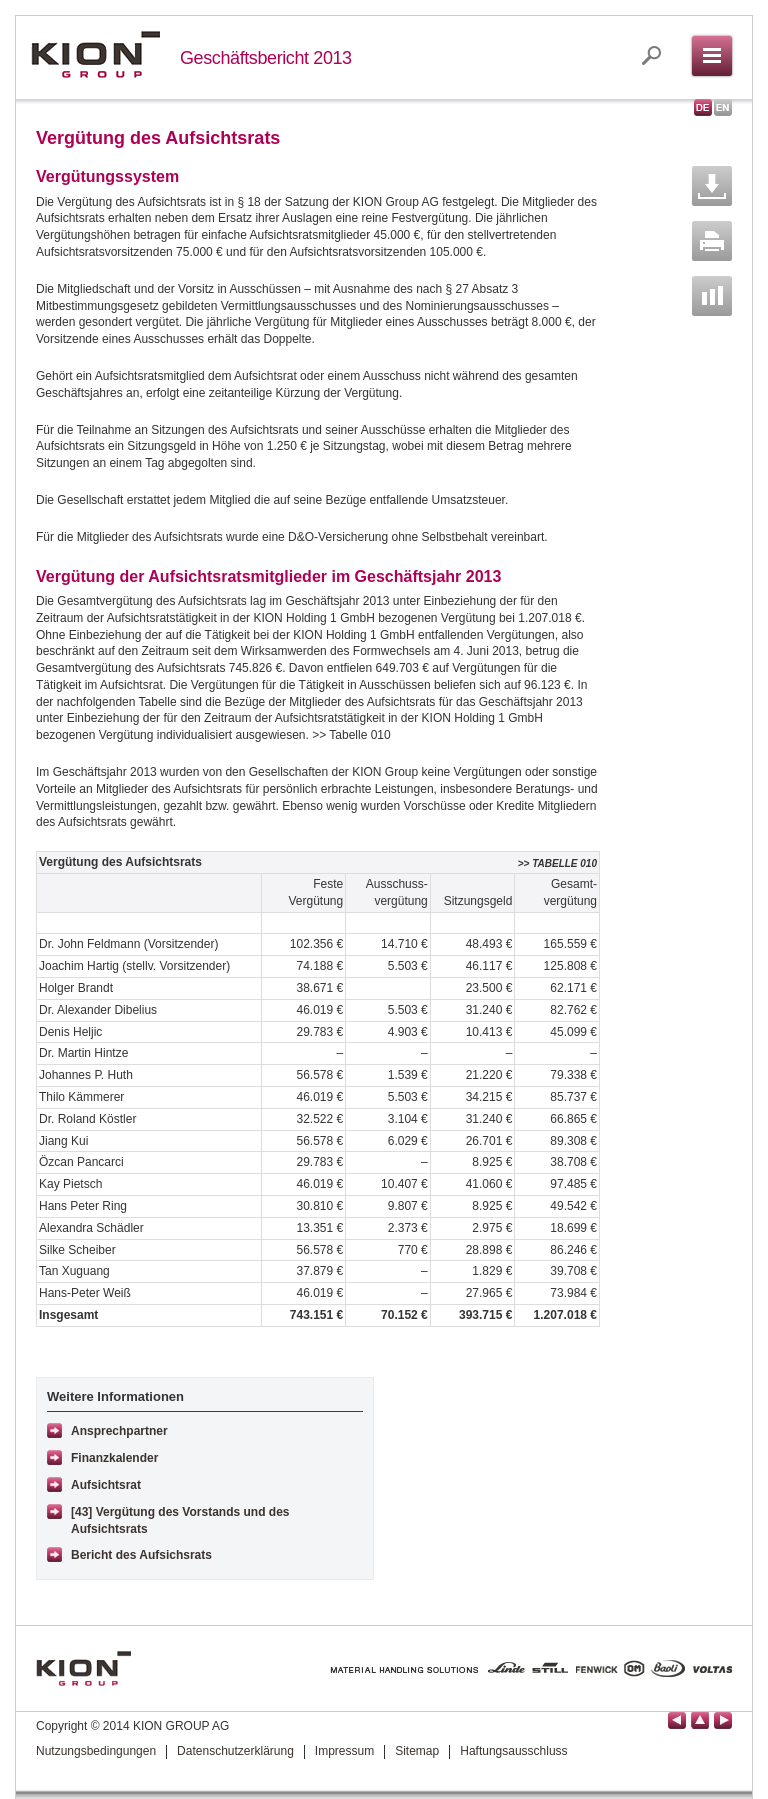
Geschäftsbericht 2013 (266, 58)
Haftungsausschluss (513, 1751)
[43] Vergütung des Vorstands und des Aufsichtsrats (180, 1520)
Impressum (344, 1751)
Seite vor (723, 1720)
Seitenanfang (700, 1720)
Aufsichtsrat (106, 1485)
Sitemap (417, 1751)
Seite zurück (677, 1720)
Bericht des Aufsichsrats (141, 1555)
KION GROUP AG (95, 54)
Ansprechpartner (119, 1431)
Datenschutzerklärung (235, 1751)
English (723, 107)
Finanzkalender (114, 1458)
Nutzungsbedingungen (96, 1751)
